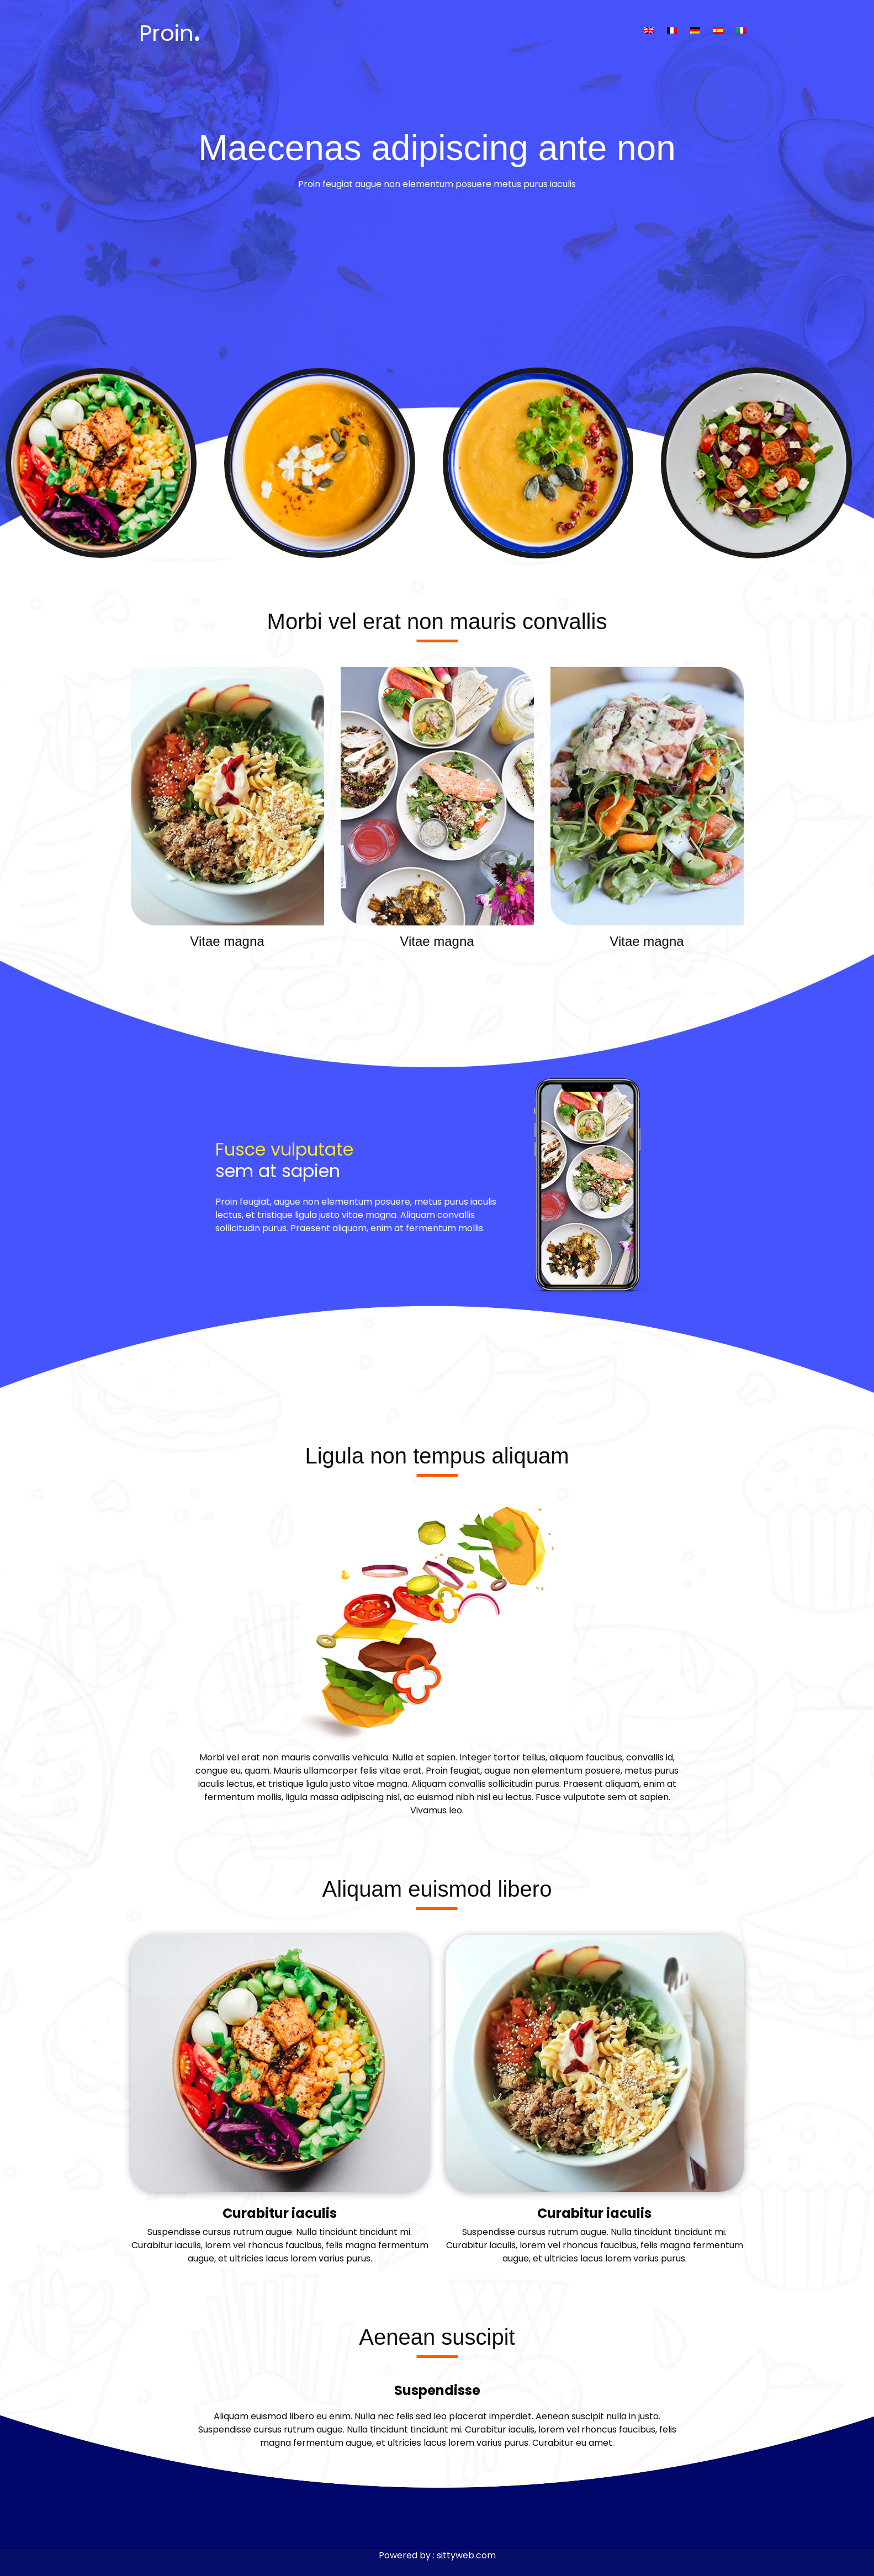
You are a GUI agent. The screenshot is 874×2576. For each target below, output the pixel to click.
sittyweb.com (466, 2555)
